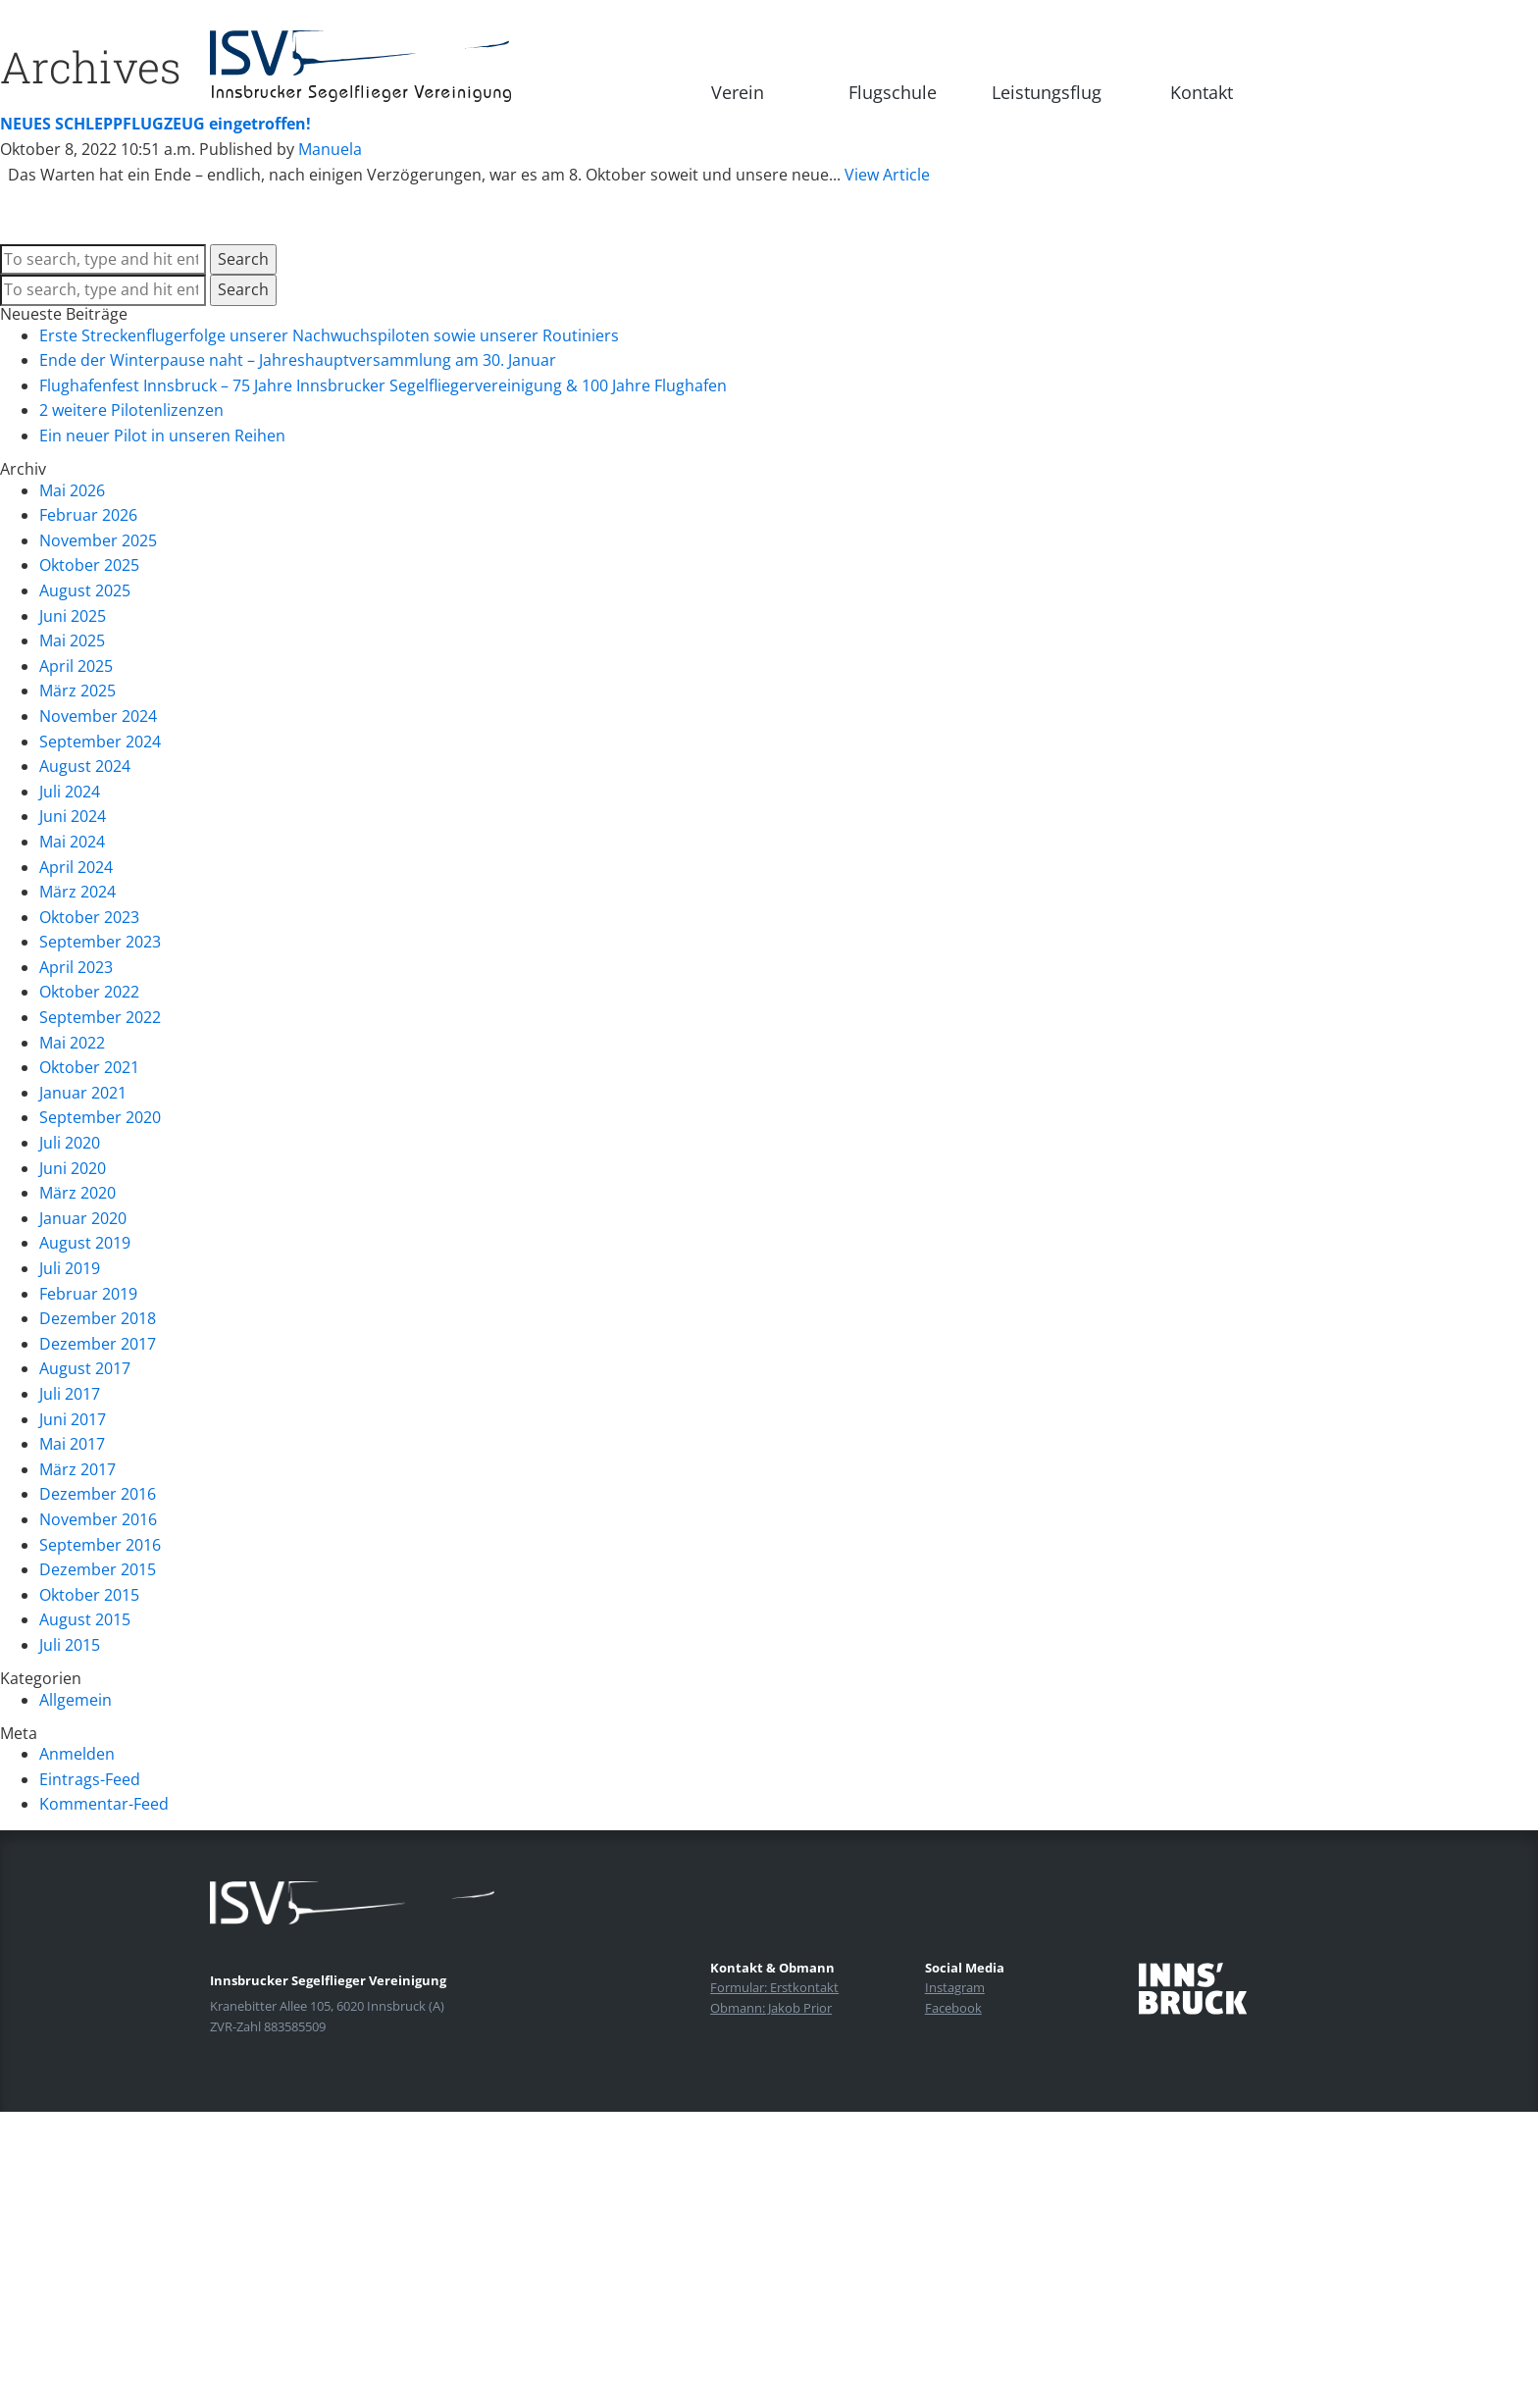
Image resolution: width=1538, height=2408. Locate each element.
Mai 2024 (72, 841)
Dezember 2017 (97, 1344)
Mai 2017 (72, 1444)
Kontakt (1201, 92)
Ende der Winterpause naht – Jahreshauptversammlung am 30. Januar (297, 360)
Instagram (955, 1987)
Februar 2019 (88, 1294)
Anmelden (77, 1754)
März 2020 (77, 1193)
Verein (737, 92)
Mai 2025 (72, 640)
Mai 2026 (72, 490)
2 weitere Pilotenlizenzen (131, 410)
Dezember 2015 (97, 1569)
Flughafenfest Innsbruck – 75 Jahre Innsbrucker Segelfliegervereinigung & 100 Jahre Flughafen (383, 385)
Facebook (953, 2008)
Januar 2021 (83, 1092)
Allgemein (75, 1700)
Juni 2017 (72, 1419)
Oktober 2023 (89, 917)
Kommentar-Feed (104, 1804)
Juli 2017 (69, 1394)
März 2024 (77, 891)
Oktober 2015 (89, 1595)
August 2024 (84, 766)
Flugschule (892, 92)
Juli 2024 (69, 791)
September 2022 (100, 1017)
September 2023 (100, 941)
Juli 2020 (69, 1142)
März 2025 (77, 690)
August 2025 (84, 590)
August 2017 (84, 1368)
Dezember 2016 (97, 1494)
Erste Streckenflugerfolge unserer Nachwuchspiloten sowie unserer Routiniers (329, 335)
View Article (887, 174)
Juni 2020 (72, 1168)
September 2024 (100, 741)
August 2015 (84, 1619)
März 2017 (77, 1469)
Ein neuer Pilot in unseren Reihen (162, 435)
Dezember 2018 (97, 1318)
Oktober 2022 (89, 991)
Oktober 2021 (89, 1067)
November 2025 (98, 540)
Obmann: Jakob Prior (771, 2008)
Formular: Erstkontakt (774, 1987)
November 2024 (98, 716)
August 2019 (84, 1243)
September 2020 (100, 1117)
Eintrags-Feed (89, 1779)
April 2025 (76, 666)
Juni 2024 (72, 816)
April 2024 (76, 867)
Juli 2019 (69, 1268)
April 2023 (76, 967)
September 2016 (100, 1545)
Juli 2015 (69, 1645)
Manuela (330, 149)
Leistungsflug (1047, 92)
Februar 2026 (88, 515)
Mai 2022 (72, 1042)
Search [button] (243, 259)
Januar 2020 (83, 1218)
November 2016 (98, 1519)
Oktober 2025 (89, 565)
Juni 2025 (72, 616)
